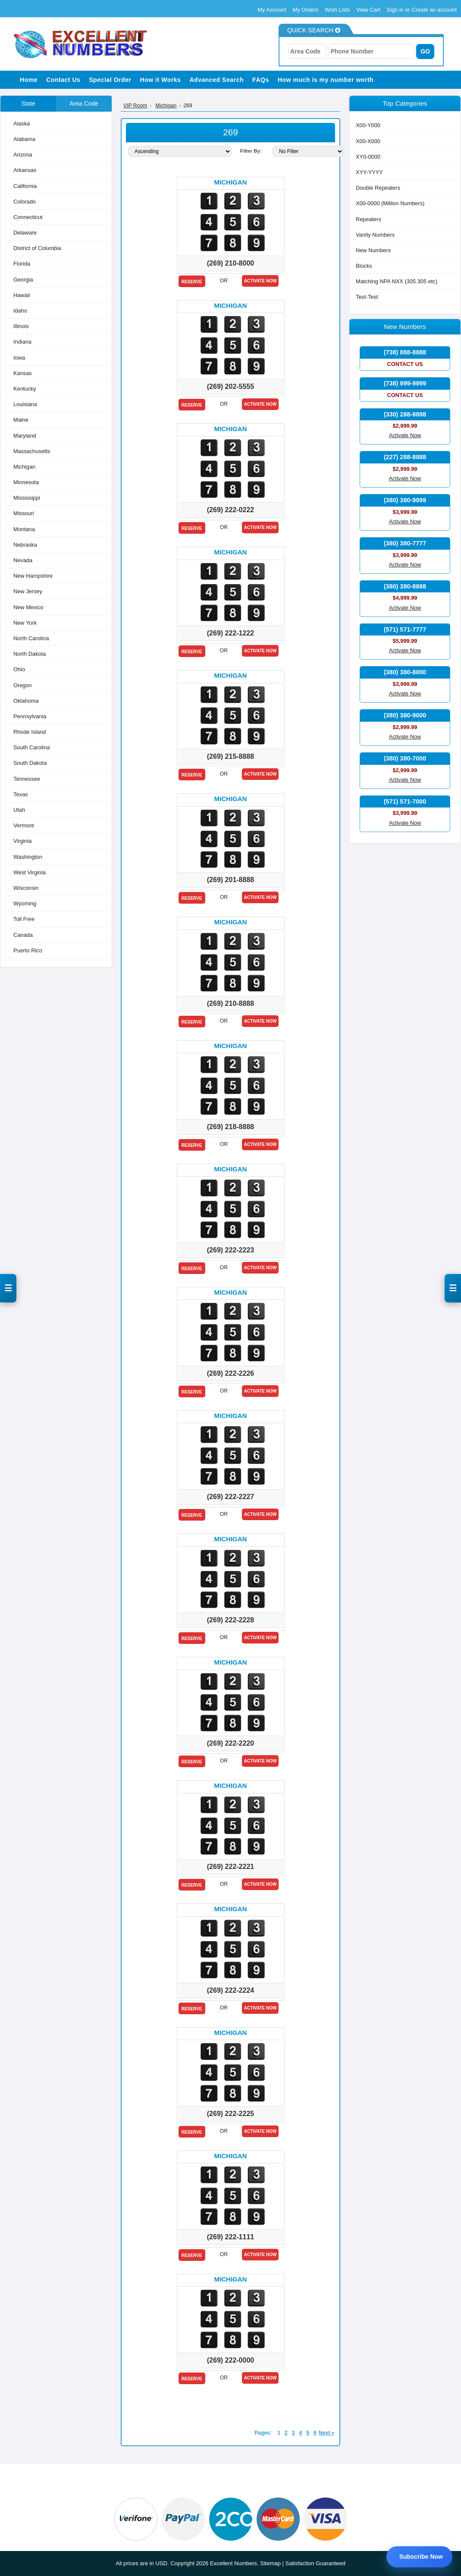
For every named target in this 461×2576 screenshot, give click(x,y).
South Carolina (31, 747)
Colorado (24, 201)
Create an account (434, 9)
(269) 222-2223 (230, 1250)
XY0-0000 (368, 156)
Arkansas (24, 170)
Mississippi (26, 498)
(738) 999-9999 (405, 383)
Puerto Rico (27, 950)
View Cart (368, 9)
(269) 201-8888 (230, 879)
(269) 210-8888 (230, 1003)
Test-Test (367, 297)
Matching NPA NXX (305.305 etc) (396, 281)
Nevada (22, 560)
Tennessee (26, 778)
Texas (20, 794)
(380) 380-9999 (405, 500)
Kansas (22, 372)
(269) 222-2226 (230, 1373)
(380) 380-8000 (405, 672)
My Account (271, 9)
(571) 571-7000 (405, 801)
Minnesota (26, 482)
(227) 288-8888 (405, 457)
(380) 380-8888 (405, 585)
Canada (23, 934)
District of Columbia (37, 248)
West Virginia (29, 872)
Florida (21, 263)
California (25, 185)
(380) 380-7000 (405, 758)
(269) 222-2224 (230, 1990)
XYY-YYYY (369, 172)
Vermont (23, 825)
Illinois (21, 326)
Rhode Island (29, 732)
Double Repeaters (378, 188)
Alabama (24, 139)
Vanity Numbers (375, 234)
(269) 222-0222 (230, 509)
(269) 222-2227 (230, 1496)
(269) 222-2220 (230, 1743)
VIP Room (135, 106)
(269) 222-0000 (230, 2360)
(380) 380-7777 (405, 543)
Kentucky (24, 388)
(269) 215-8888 (230, 756)
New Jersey (27, 591)
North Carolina (31, 638)
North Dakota (29, 654)
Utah (19, 810)
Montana (24, 529)
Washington (27, 856)
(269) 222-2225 (230, 2113)
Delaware (25, 232)
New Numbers (373, 250)
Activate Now (260, 281)
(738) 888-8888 (405, 352)
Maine (20, 419)
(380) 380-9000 (405, 715)
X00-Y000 (368, 125)
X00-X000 (368, 141)
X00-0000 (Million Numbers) (390, 203)
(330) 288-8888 (405, 413)
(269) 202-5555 (230, 386)
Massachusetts (31, 451)
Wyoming (24, 903)
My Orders (306, 9)
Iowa (19, 357)
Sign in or (399, 9)
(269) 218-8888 (230, 1126)
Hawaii (21, 294)
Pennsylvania (29, 716)
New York (25, 622)
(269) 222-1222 (230, 633)
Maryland (24, 435)
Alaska (21, 123)
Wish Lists (337, 9)
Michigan (24, 466)
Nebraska (25, 544)
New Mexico (28, 607)
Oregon (22, 685)
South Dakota (30, 763)
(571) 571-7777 (405, 629)
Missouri (23, 513)
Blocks (364, 266)
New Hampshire (33, 576)
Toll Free (23, 919)
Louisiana (25, 404)
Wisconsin (25, 888)
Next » (327, 2433)
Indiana (22, 341)
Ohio (19, 669)
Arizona (22, 154)
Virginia (22, 841)
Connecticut (28, 217)
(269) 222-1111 (230, 2237)
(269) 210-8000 (230, 263)
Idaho (20, 310)
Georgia (23, 279)
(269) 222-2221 (230, 1866)
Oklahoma (25, 700)
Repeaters (368, 219)
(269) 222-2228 (230, 1620)
